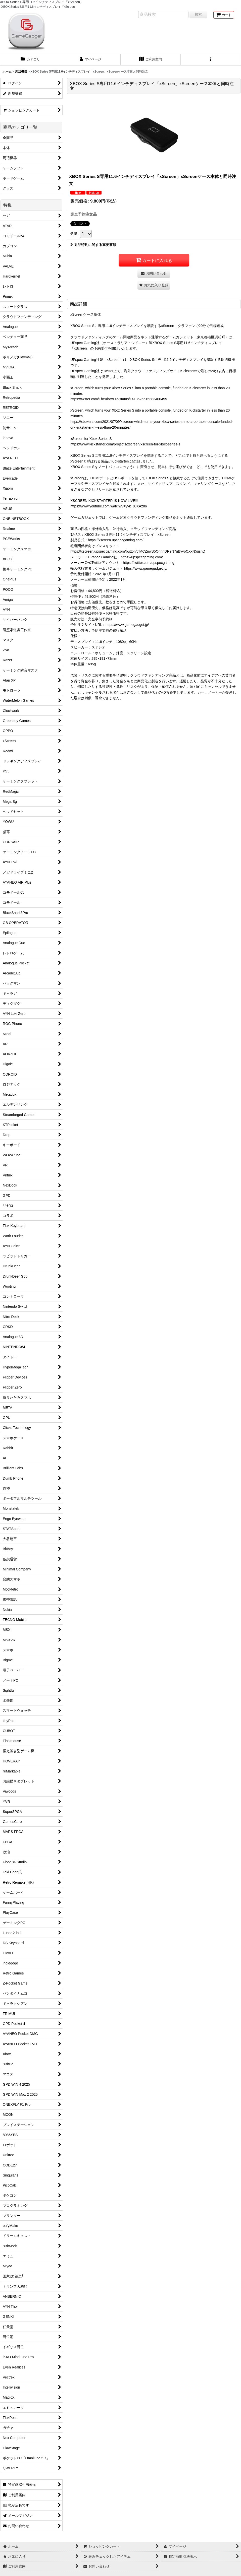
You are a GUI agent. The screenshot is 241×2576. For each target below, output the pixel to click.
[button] (211, 59)
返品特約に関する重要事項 (93, 245)
